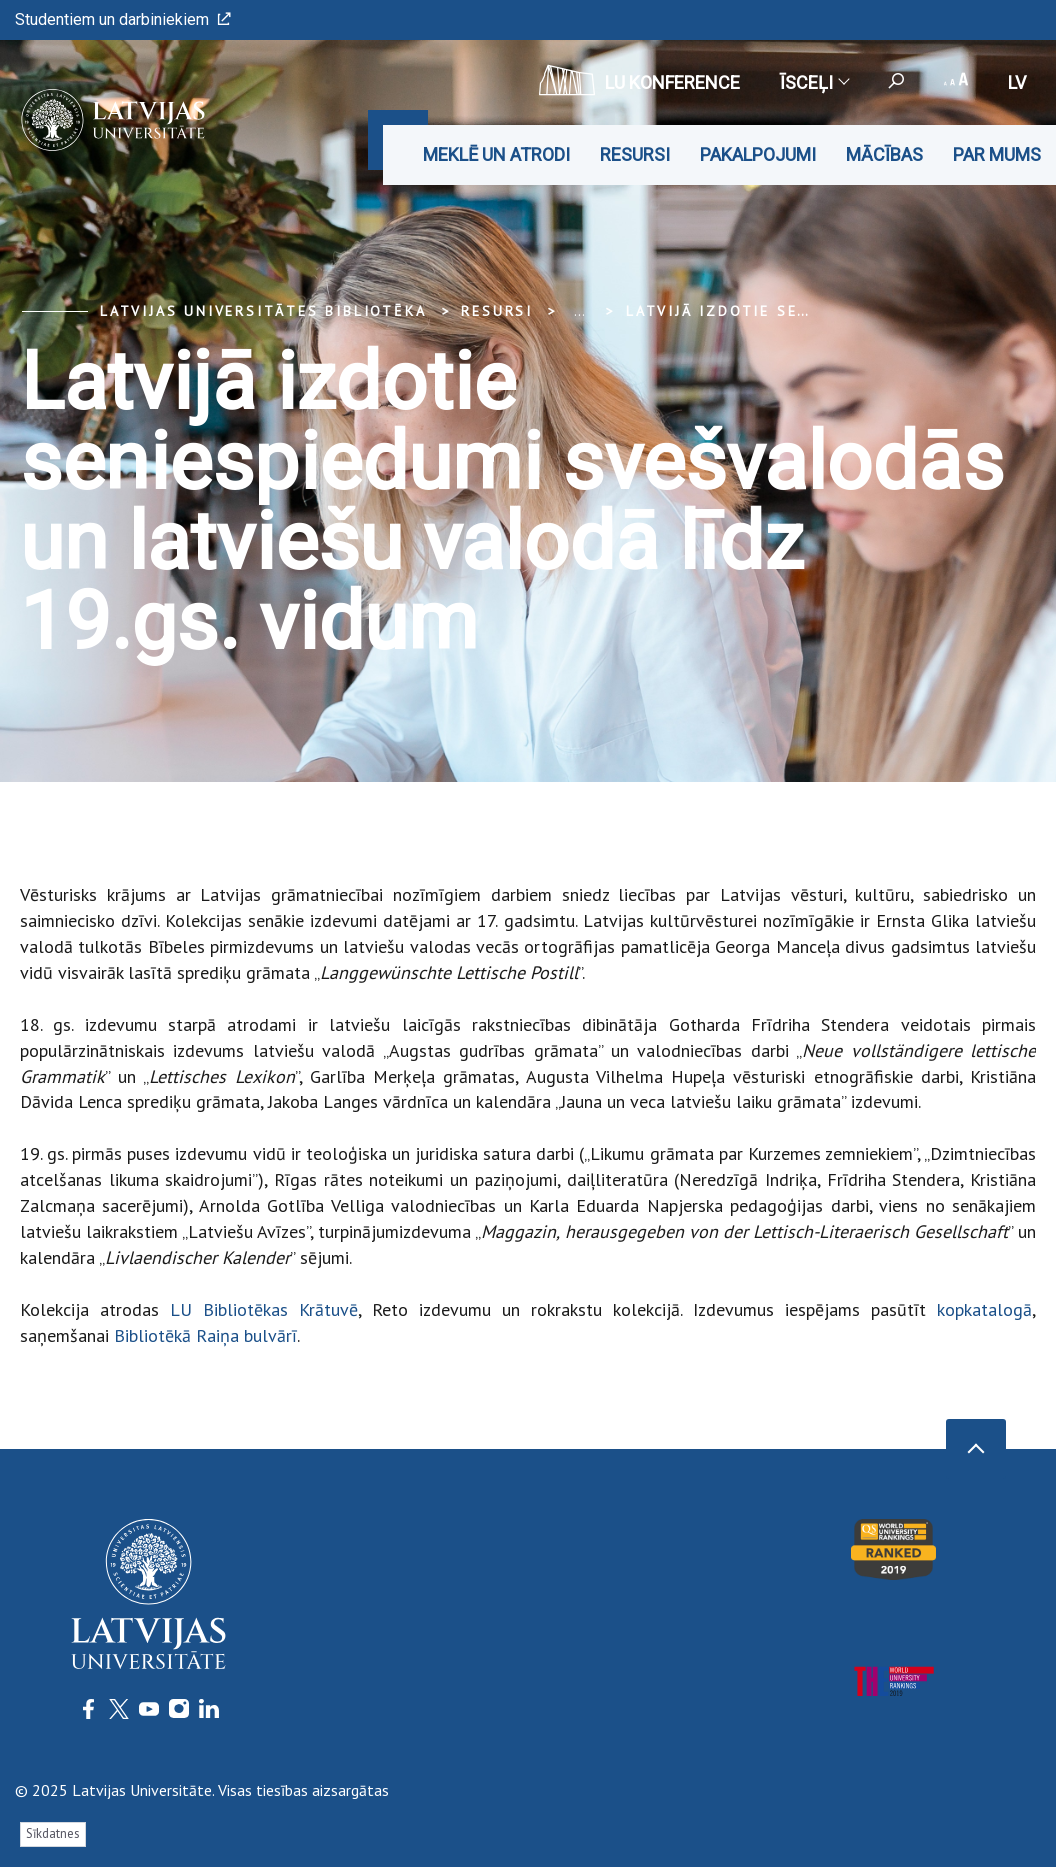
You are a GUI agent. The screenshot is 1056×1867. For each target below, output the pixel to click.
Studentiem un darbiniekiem (123, 19)
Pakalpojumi (758, 154)
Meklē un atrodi (496, 154)
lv (1017, 82)
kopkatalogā (984, 1309)
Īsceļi (814, 82)
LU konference (639, 80)
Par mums (997, 154)
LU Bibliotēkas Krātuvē (264, 1309)
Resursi (635, 154)
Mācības (884, 154)
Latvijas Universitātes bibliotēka (263, 311)
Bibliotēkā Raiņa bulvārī (205, 1335)
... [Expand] (579, 311)
